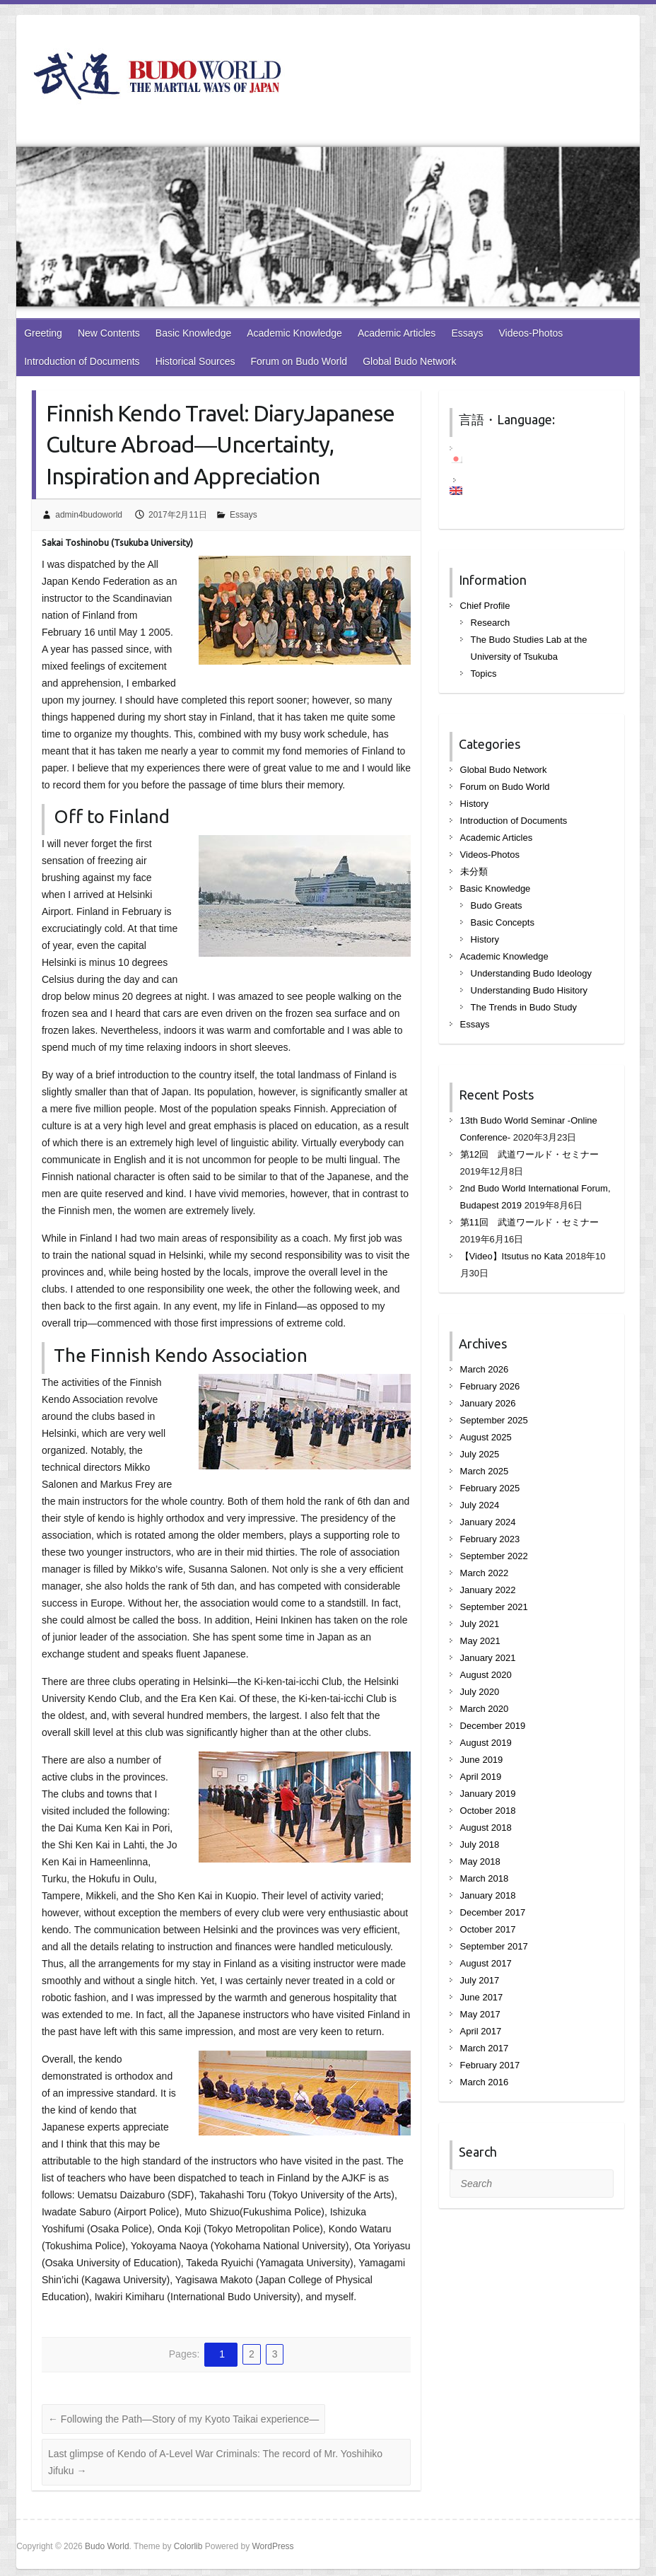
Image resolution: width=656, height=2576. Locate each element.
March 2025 (484, 1471)
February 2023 (490, 1539)
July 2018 (480, 1844)
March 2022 (484, 1573)
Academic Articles (396, 333)
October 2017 (488, 1929)
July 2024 (480, 1505)
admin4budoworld (88, 515)
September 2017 (494, 1946)
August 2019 (486, 1742)
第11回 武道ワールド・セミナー (529, 1222)
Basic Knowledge (193, 333)
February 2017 (490, 2065)
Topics (484, 673)
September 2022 (494, 1556)
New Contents (109, 333)
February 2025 (490, 1488)
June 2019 (481, 1759)
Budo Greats (496, 905)
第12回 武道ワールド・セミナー (529, 1154)
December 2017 (493, 1912)
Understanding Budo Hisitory (529, 990)
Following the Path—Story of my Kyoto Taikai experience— (183, 2419)
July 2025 (480, 1454)
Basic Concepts (502, 922)
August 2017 (486, 1963)
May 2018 (480, 1861)
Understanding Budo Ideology (531, 973)
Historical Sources (195, 361)
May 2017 (480, 2014)
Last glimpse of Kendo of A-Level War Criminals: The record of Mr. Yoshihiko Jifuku (215, 2462)
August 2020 (486, 1674)
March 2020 (484, 1708)
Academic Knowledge (294, 333)
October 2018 (488, 1810)
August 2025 (486, 1437)
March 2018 (484, 1878)
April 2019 (481, 1776)
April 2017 (481, 2031)
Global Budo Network (409, 361)
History (474, 803)
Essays (467, 333)
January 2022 (488, 1590)
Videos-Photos (531, 333)
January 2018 (488, 1895)
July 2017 (480, 1980)
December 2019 (493, 1725)
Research (490, 622)
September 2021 (494, 1607)
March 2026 (484, 1369)
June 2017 (481, 1997)
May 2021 (480, 1641)
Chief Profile (485, 605)
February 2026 (490, 1386)
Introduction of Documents (81, 361)
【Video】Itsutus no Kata (511, 1256)
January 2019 (488, 1793)
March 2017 (484, 2048)
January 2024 (488, 1522)
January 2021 (488, 1658)
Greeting (43, 333)
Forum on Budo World (298, 361)
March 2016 (484, 2082)
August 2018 (486, 1827)
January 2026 (488, 1403)
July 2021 (480, 1624)
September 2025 (494, 1420)
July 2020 (480, 1691)
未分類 (474, 871)
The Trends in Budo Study (524, 1007)
